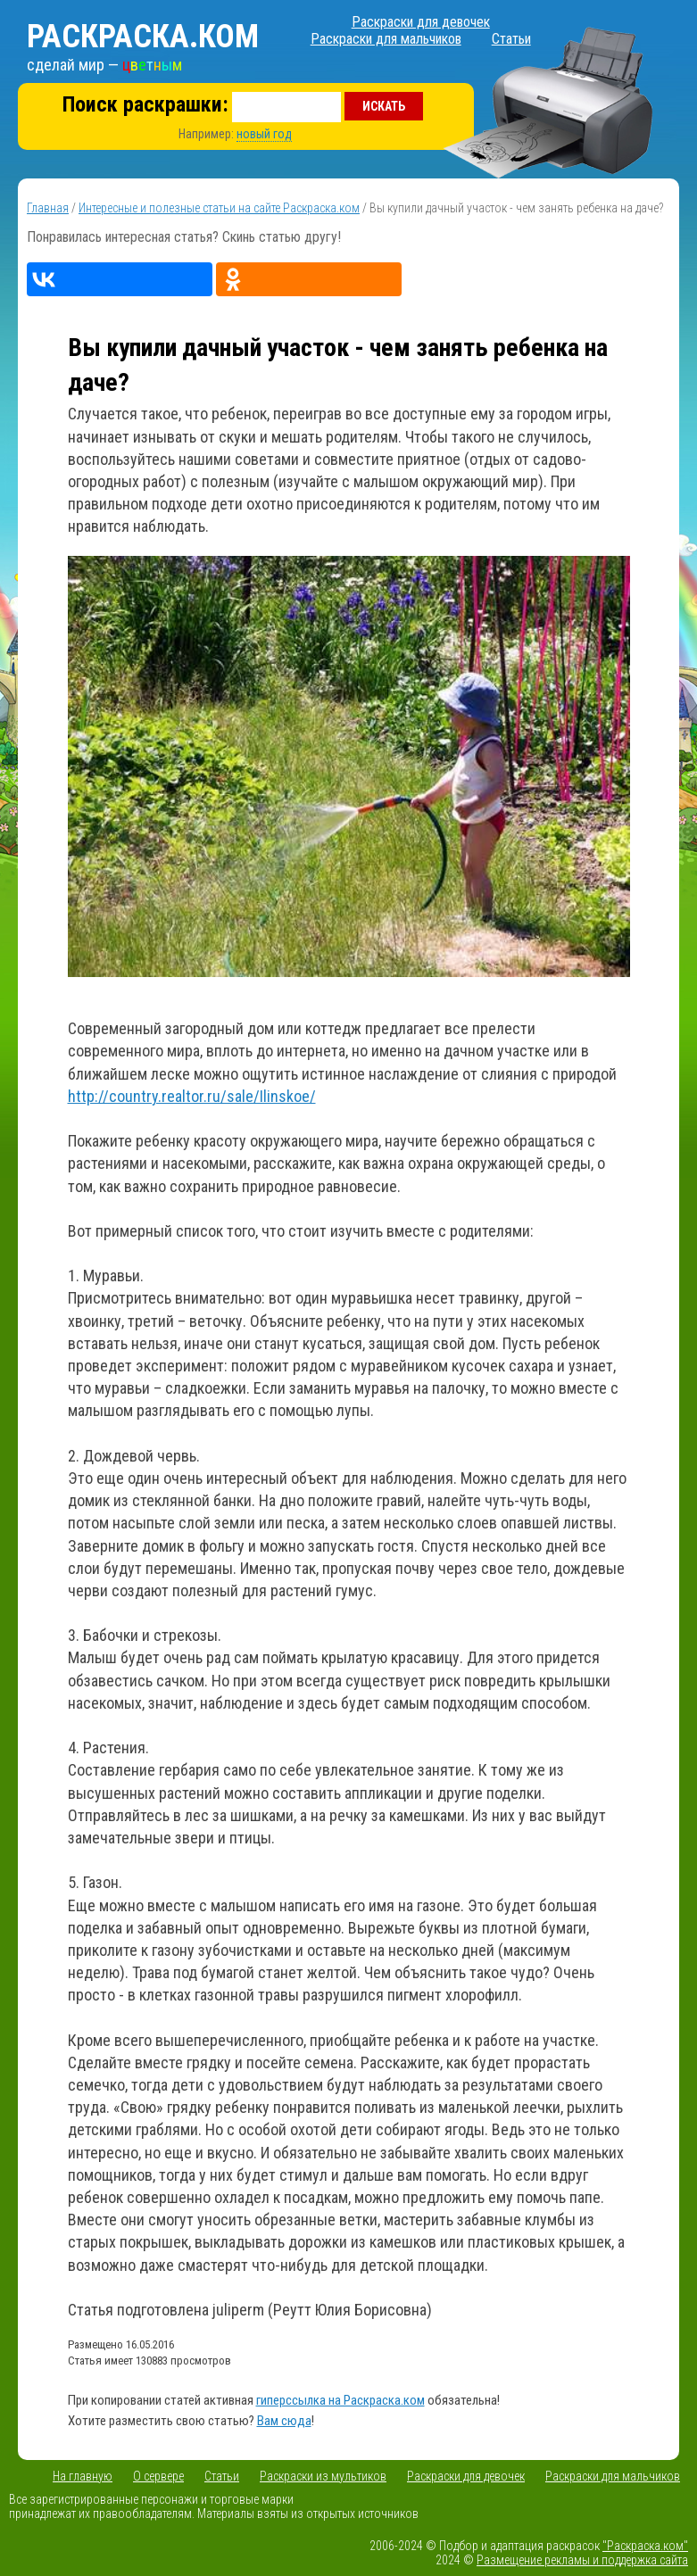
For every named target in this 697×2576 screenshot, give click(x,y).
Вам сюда (284, 2421)
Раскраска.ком (143, 36)
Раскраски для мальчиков (386, 38)
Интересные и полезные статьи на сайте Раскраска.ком (219, 208)
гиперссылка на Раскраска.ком (340, 2400)
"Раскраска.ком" (645, 2546)
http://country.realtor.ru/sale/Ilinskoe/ (192, 1096)
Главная (48, 208)
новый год (264, 134)
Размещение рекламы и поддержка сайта (582, 2560)
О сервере (158, 2476)
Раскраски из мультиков (323, 2476)
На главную (82, 2476)
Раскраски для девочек (421, 21)
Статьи (511, 38)
